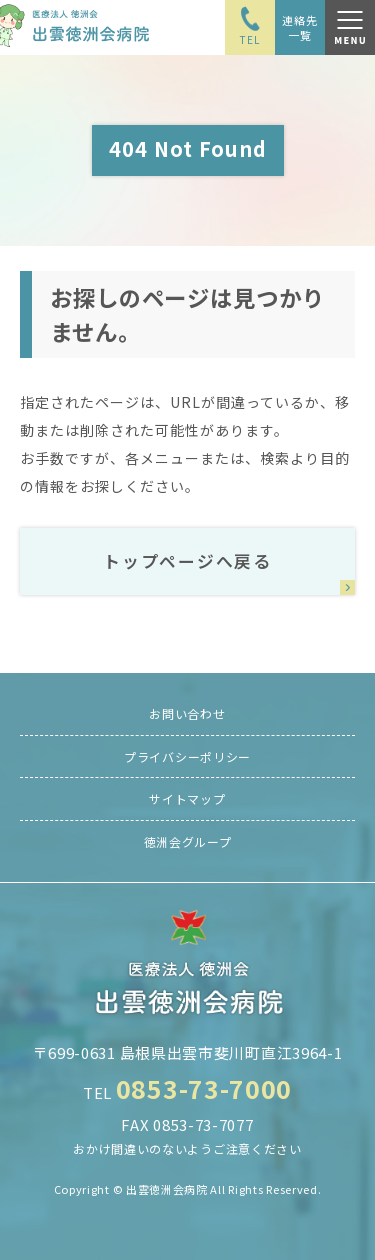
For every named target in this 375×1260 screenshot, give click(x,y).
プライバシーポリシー (187, 756)
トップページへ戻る (187, 561)
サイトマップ (187, 798)
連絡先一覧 (299, 27)
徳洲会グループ (188, 841)
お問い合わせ (187, 713)
